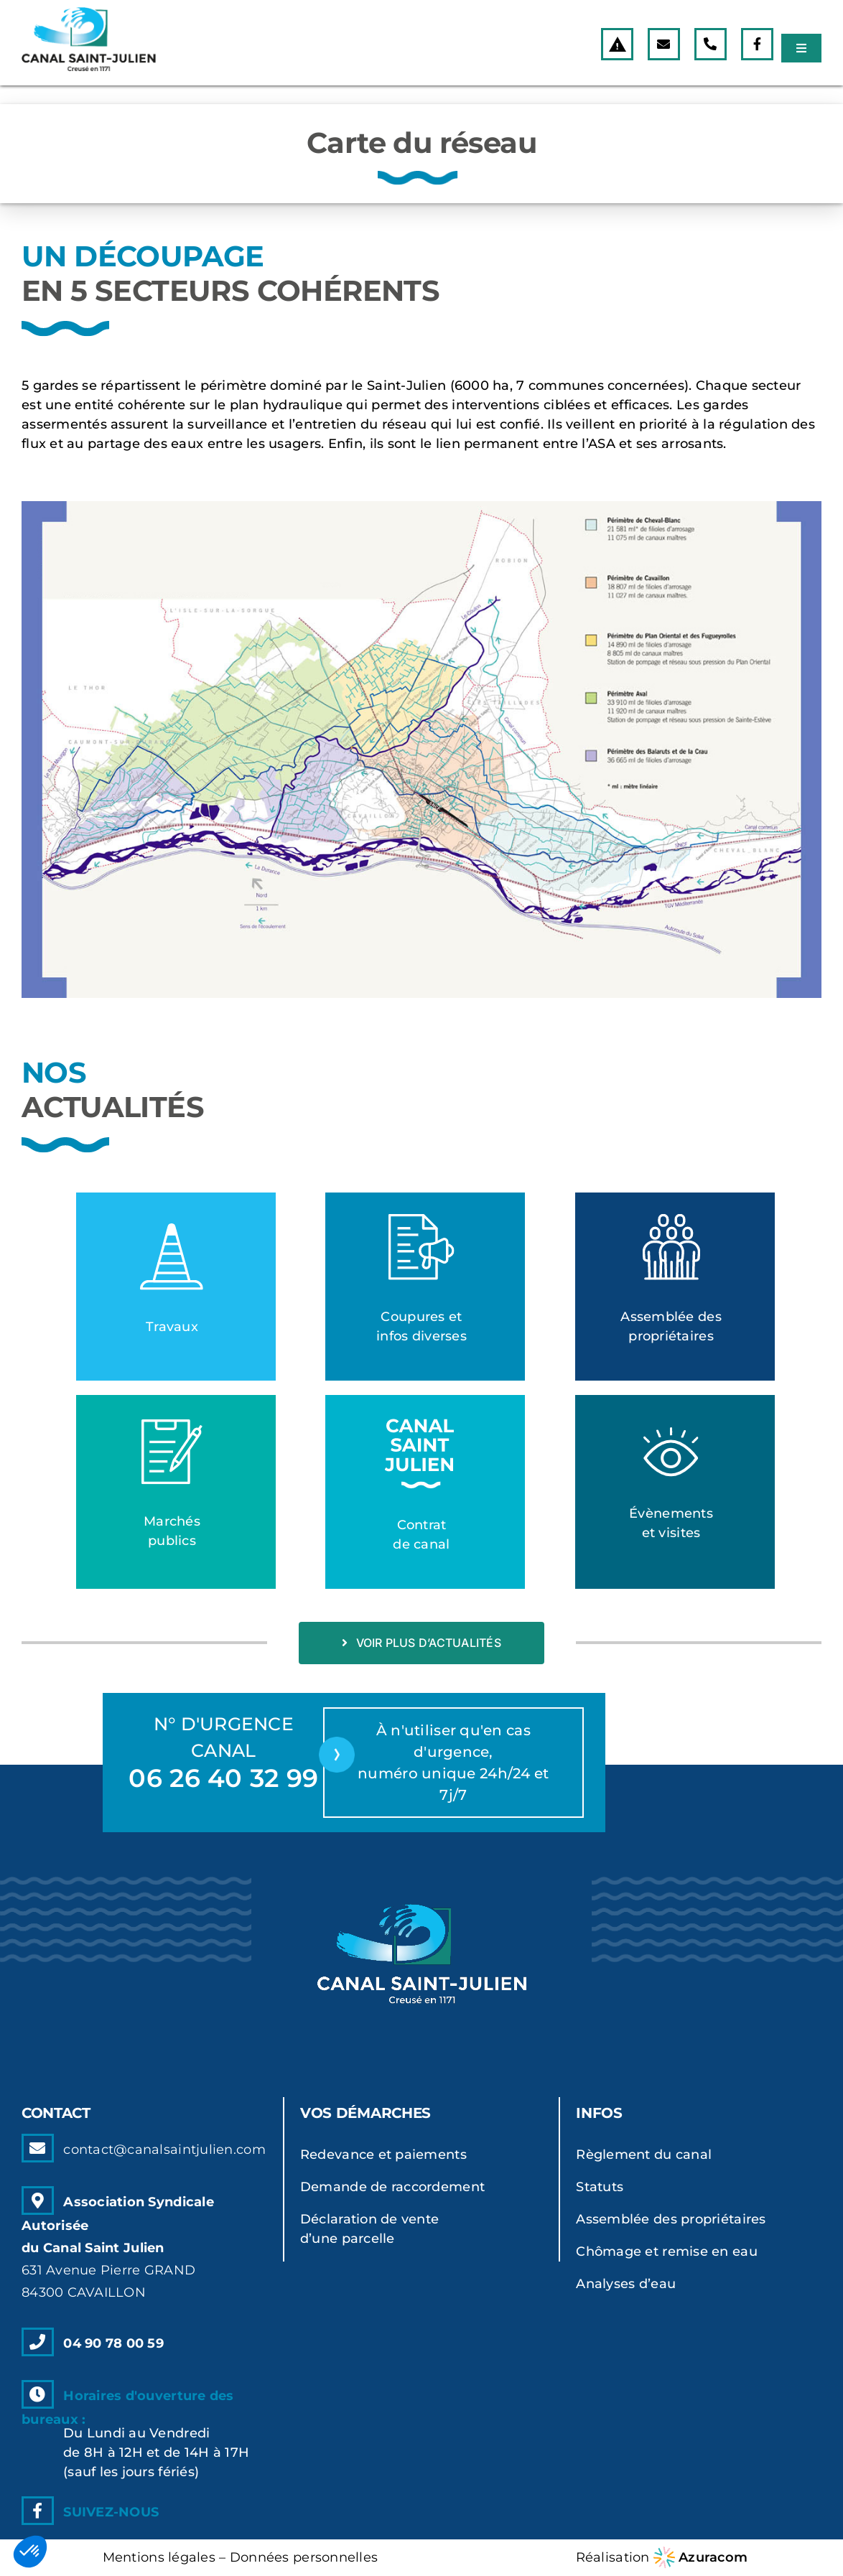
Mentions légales (159, 2557)
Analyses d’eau (626, 2284)
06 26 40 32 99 (223, 1778)
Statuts (599, 2187)
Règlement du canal (644, 2154)
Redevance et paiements (383, 2154)
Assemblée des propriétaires (670, 2219)
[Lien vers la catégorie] (176, 1287)
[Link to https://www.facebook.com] (757, 44)
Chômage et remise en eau (666, 2251)
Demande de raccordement (392, 2187)
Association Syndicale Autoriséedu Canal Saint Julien (118, 2247)
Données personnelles (304, 2557)
